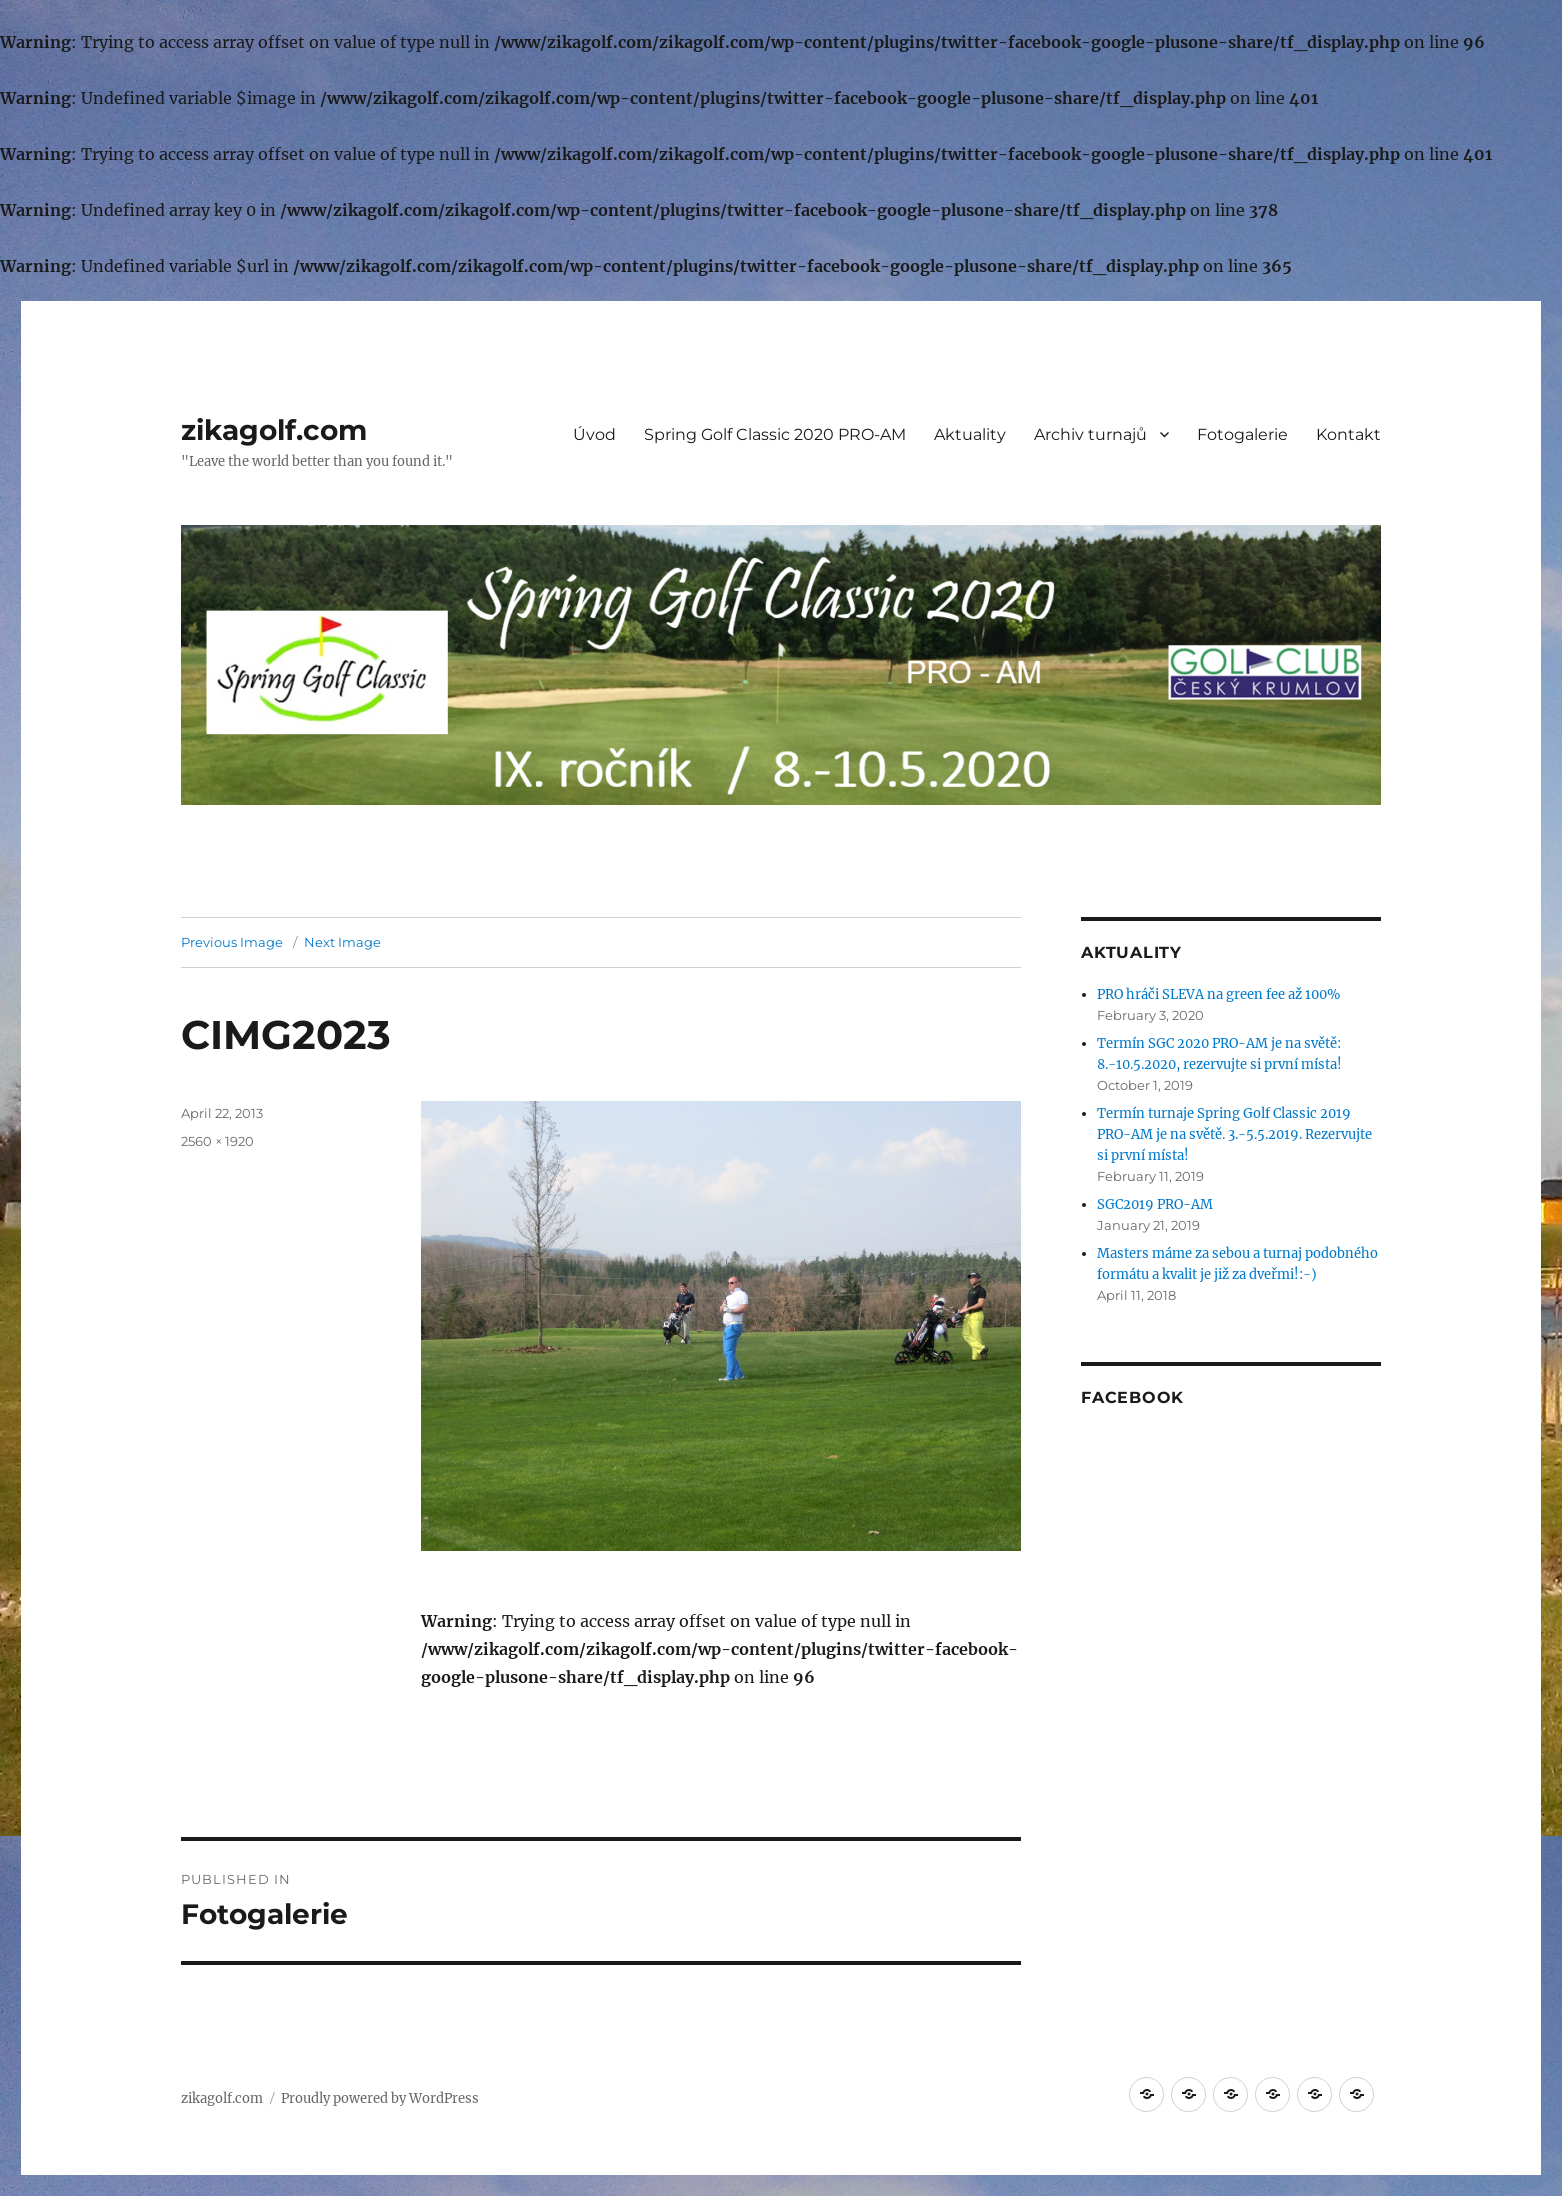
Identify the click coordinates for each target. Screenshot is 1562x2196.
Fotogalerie (1242, 434)
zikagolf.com (274, 430)
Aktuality (970, 434)
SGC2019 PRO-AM (1155, 1204)
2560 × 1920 (217, 1141)
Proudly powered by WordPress (380, 2098)
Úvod (594, 434)
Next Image (342, 942)
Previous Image (232, 942)
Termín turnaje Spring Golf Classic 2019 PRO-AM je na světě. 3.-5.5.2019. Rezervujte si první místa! (1234, 1134)
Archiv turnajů (1090, 434)
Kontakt (1348, 434)
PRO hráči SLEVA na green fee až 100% (1218, 994)
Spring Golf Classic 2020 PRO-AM (775, 434)
